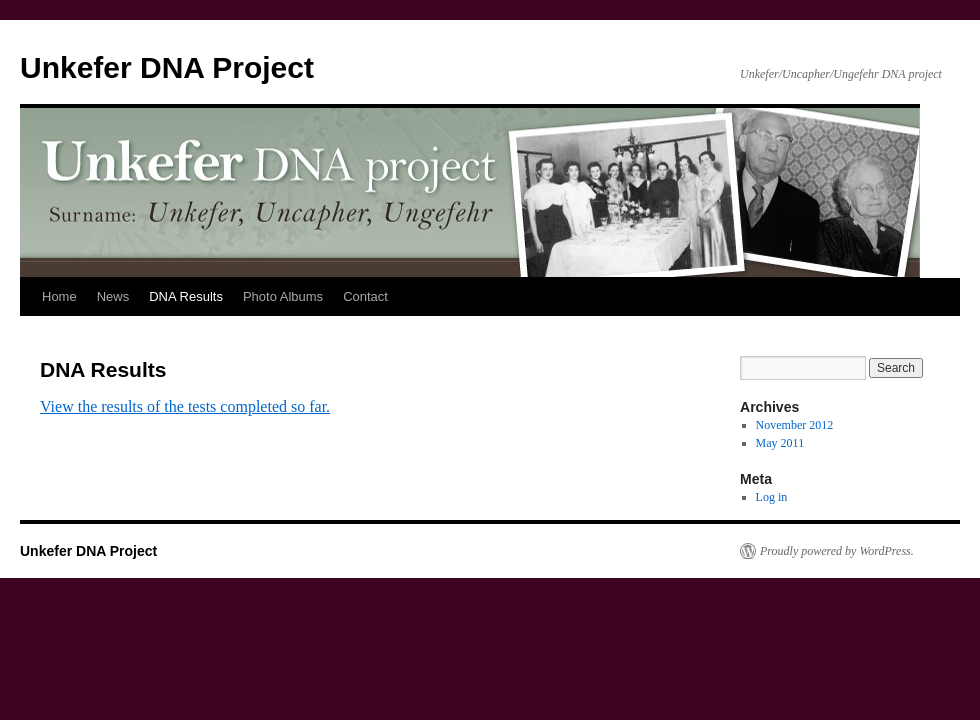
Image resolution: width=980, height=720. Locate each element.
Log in (772, 497)
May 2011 (780, 443)
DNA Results (186, 296)
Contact (365, 296)
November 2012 (795, 425)
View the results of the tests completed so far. (185, 406)
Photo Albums (283, 296)
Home (59, 296)
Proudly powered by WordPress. (837, 551)
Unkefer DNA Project (167, 67)
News (113, 296)
